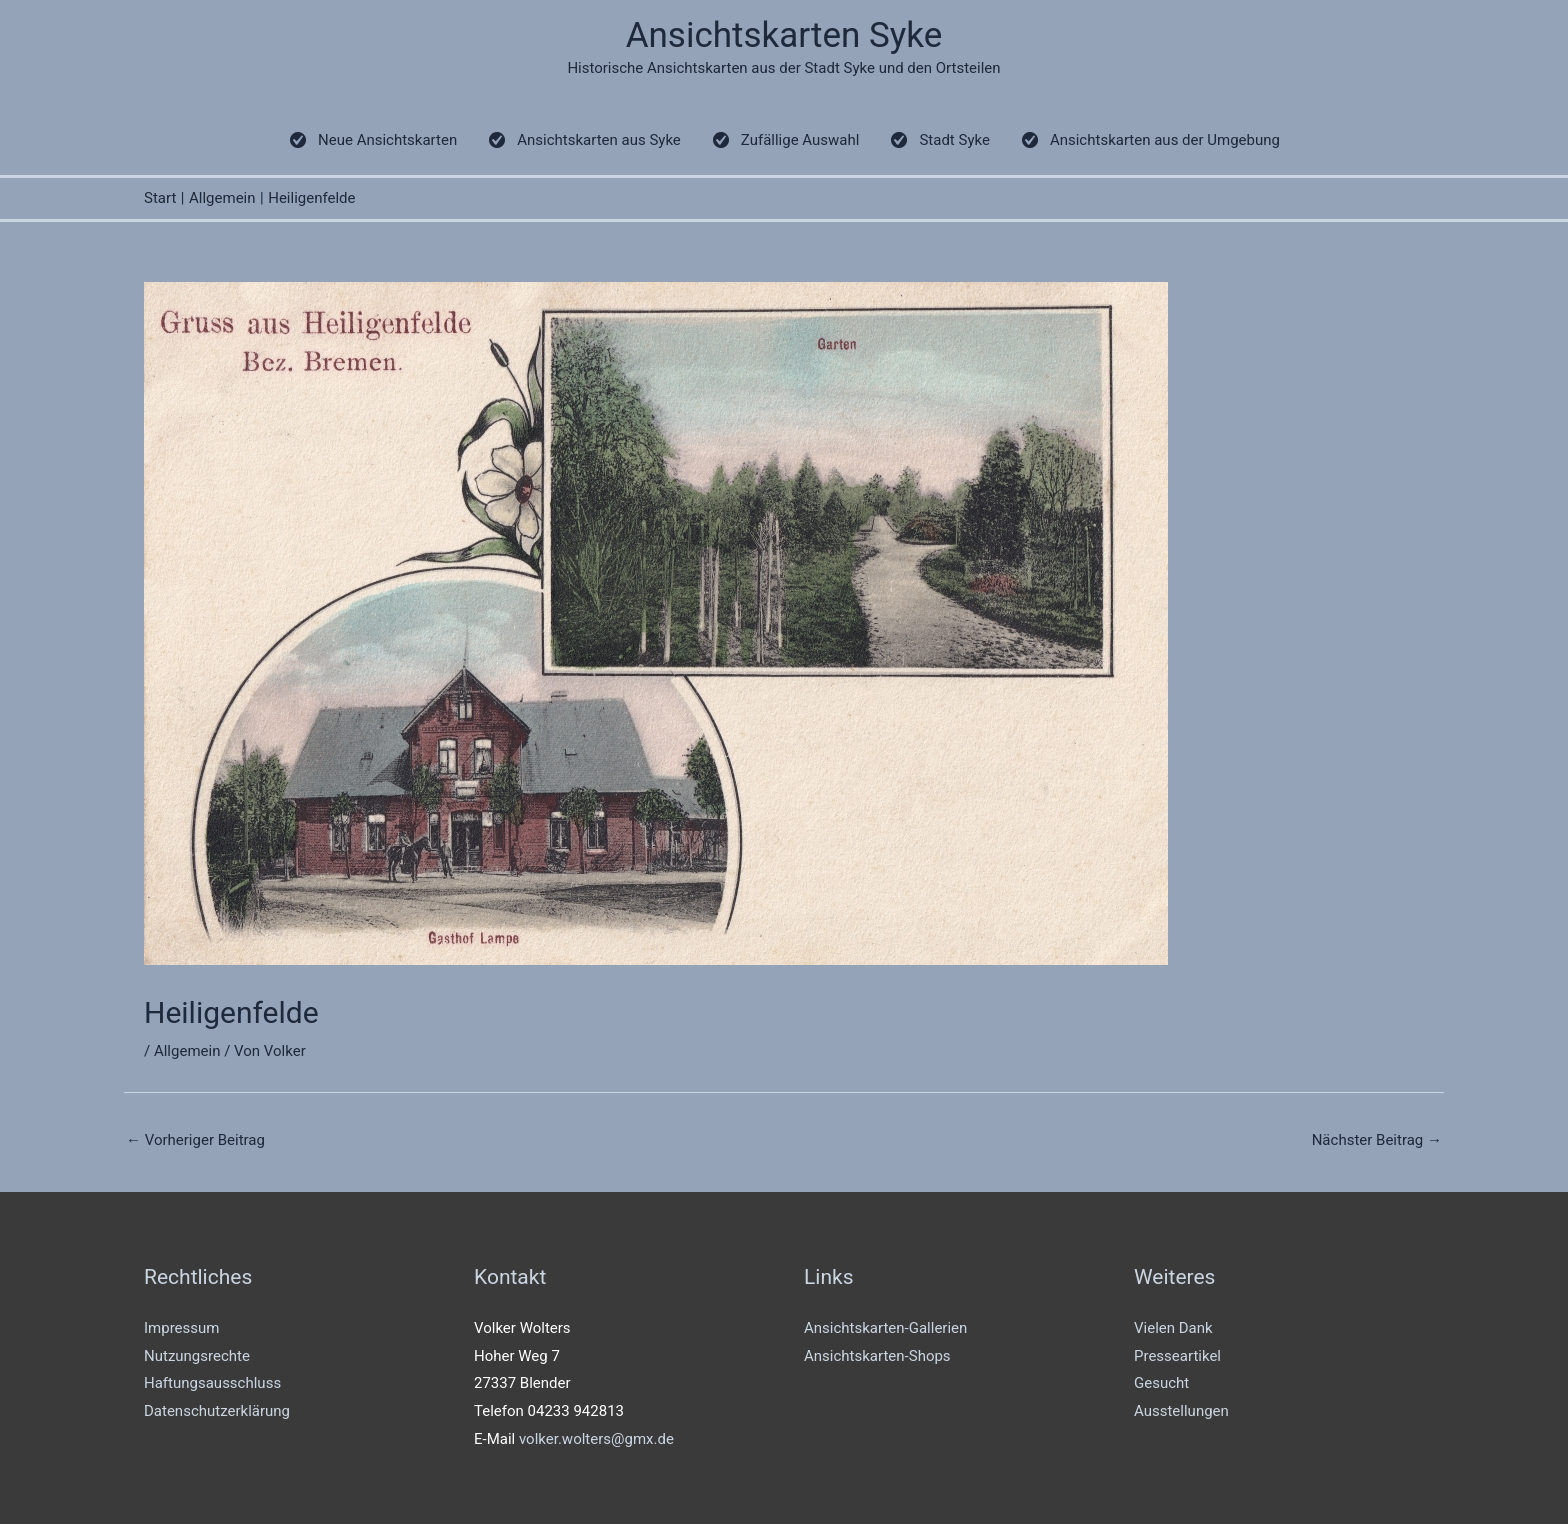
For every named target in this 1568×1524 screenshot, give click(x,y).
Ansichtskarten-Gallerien (885, 1328)
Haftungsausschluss (212, 1383)
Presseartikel (1177, 1356)
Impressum (181, 1328)
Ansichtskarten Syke (784, 35)
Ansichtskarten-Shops (877, 1356)
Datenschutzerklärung (217, 1411)
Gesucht (1161, 1383)
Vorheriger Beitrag (195, 1140)
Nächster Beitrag (1377, 1140)
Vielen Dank (1173, 1328)
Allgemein (187, 1051)
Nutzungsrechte (197, 1356)
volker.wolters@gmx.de (596, 1439)
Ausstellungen (1181, 1411)
